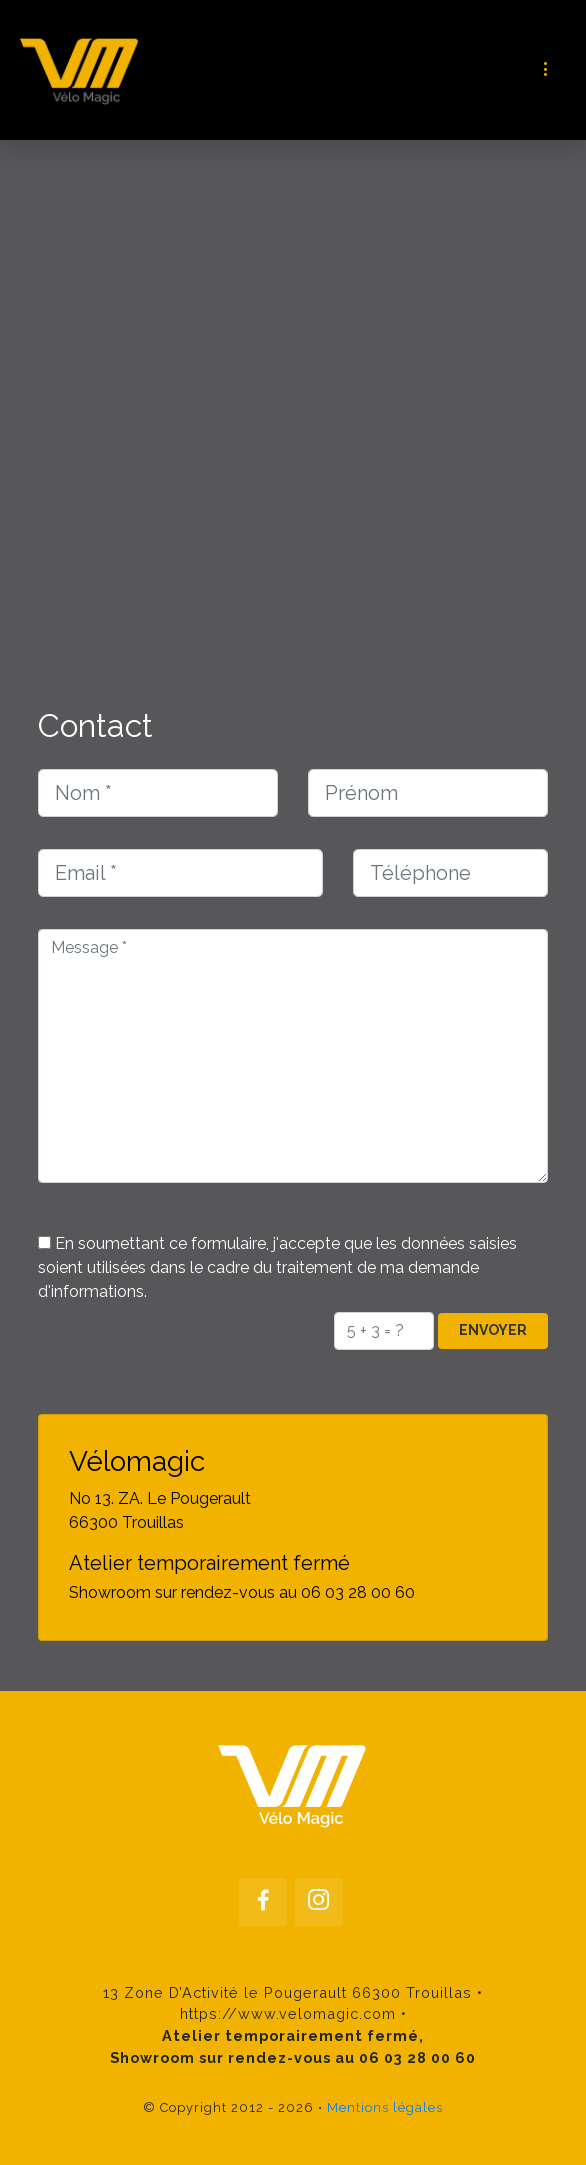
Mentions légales (385, 2107)
